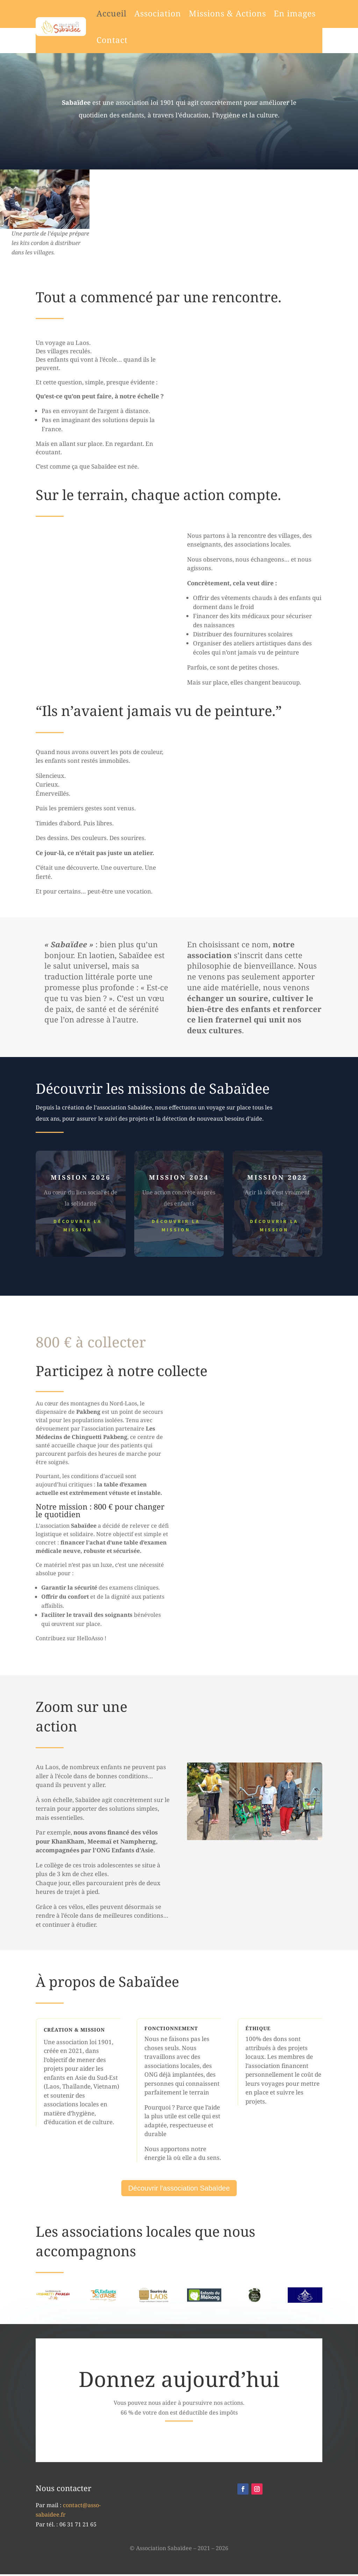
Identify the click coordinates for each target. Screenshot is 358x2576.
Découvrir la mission (77, 1225)
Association (130, 13)
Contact (85, 39)
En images (268, 13)
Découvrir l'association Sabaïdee (179, 2188)
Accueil (85, 13)
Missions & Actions (200, 13)
